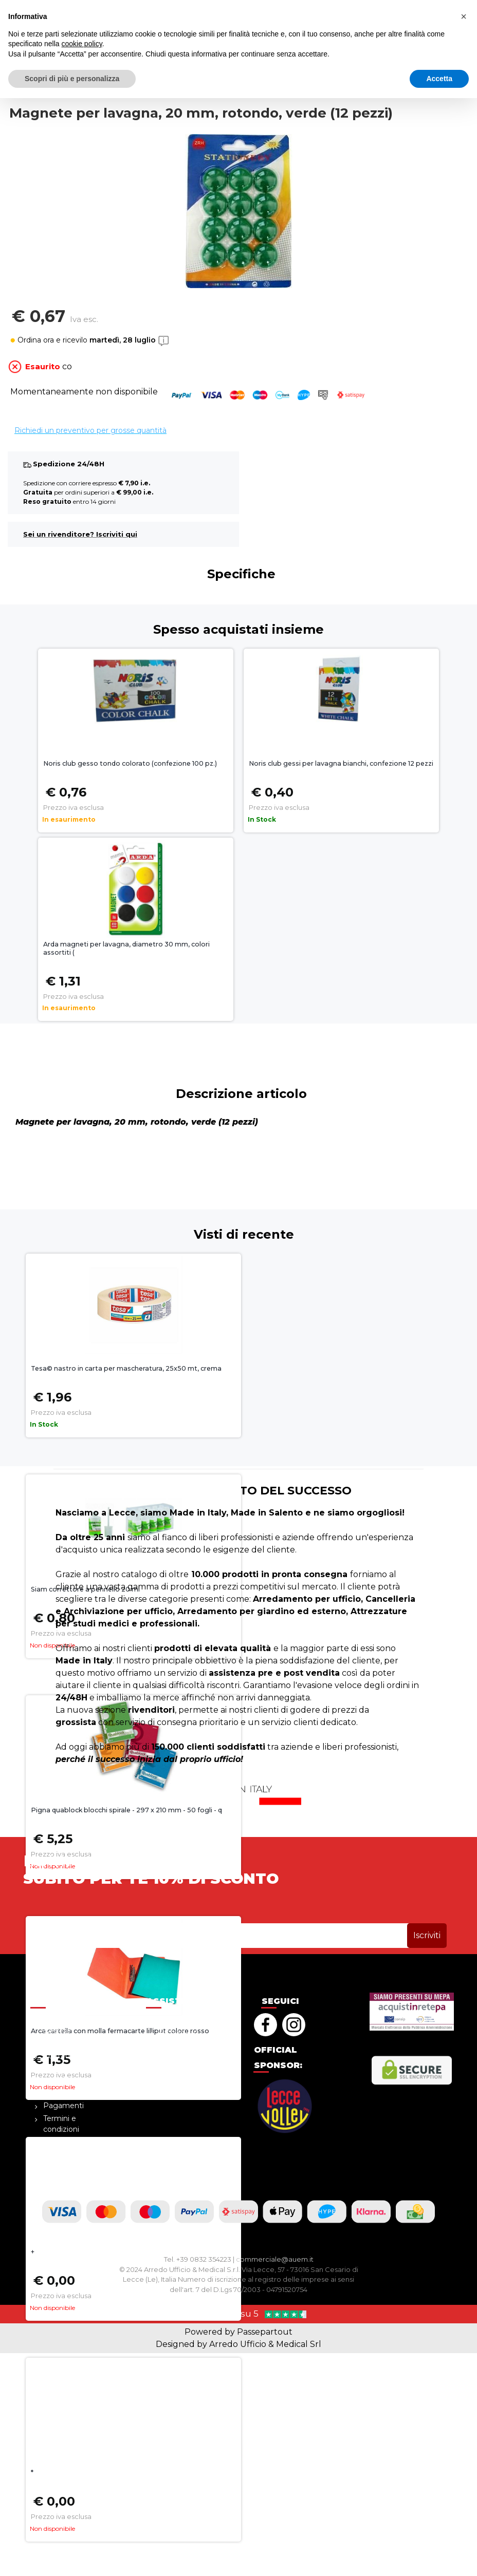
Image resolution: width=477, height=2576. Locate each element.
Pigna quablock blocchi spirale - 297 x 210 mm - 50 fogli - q (126, 1810)
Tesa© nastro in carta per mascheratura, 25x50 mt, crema (126, 1368)
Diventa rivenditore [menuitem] (62, 2074)
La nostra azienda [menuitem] (59, 2025)
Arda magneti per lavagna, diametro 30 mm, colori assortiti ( (126, 948)
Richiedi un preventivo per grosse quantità (90, 430)
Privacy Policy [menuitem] (68, 2142)
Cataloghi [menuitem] (60, 2092)
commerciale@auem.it (275, 2259)
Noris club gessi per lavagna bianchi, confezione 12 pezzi (341, 763)
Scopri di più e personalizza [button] (72, 2556)
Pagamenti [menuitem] (63, 2105)
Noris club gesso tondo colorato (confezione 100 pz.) (130, 763)
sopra (239, 7)
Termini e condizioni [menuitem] (61, 2124)
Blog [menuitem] (51, 2043)
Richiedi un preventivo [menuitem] (178, 2038)
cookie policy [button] (82, 2521)
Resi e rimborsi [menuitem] (185, 2055)
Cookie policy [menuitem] (182, 2082)
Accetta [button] (439, 2556)
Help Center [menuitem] (181, 2019)
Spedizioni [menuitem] (177, 2068)
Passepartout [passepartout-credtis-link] (264, 2332)
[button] (420, 31)
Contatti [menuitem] (57, 2055)
